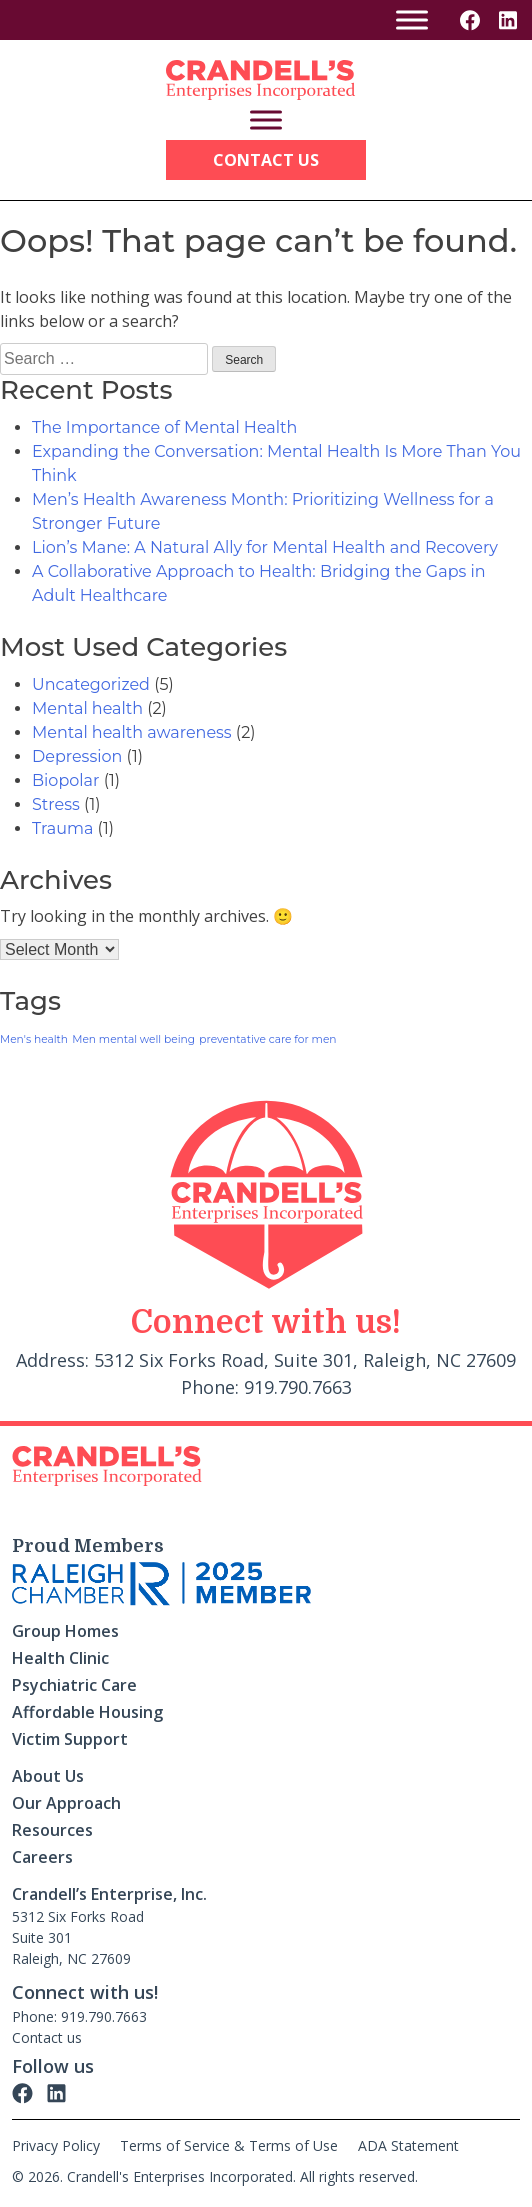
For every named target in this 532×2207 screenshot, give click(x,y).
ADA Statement (408, 2145)
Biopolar (65, 780)
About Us (48, 1776)
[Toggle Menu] (412, 19)
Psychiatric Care (74, 1685)
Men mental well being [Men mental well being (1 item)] (133, 1039)
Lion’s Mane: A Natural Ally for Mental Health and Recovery (265, 547)
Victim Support (70, 1739)
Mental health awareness (132, 732)
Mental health (87, 708)
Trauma (62, 828)
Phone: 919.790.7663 (79, 2016)
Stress (56, 804)
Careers (42, 1857)
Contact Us (266, 160)
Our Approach (66, 1803)
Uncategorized (91, 684)
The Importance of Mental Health (164, 427)
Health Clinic (60, 1658)
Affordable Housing (87, 1712)
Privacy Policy (56, 2145)
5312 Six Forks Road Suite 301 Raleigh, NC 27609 (78, 1937)
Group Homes (65, 1631)
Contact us (47, 2037)
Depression (77, 756)
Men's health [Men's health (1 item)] (34, 1039)
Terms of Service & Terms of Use (229, 2145)
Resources (52, 1830)
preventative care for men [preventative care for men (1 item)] (267, 1039)
